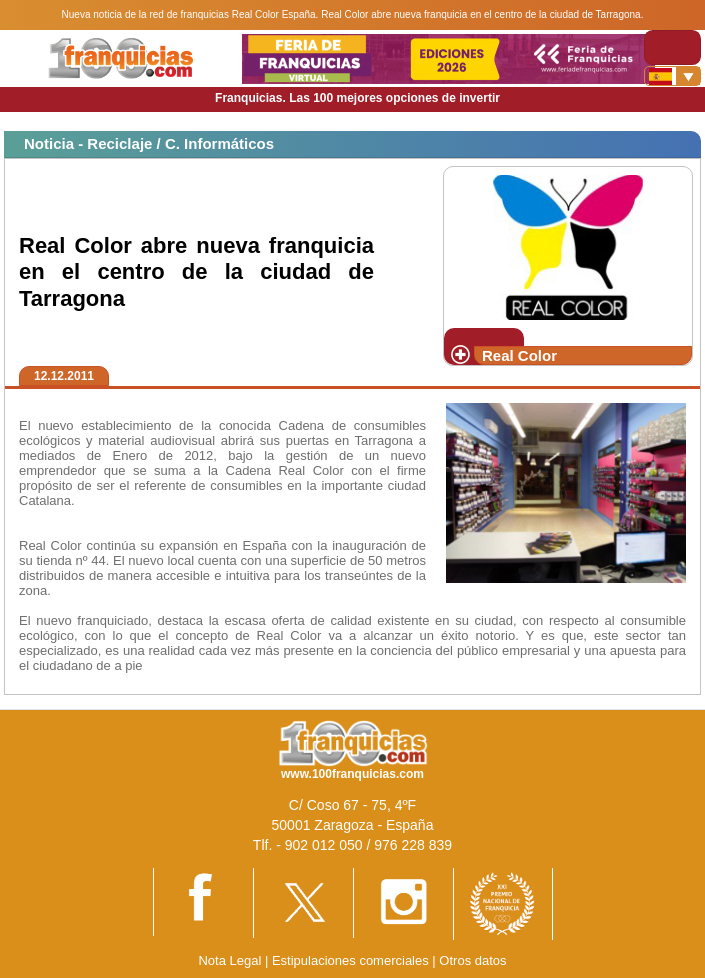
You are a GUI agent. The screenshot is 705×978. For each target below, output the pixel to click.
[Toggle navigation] (672, 47)
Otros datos (472, 960)
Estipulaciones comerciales (352, 960)
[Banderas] (672, 76)
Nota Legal (229, 960)
